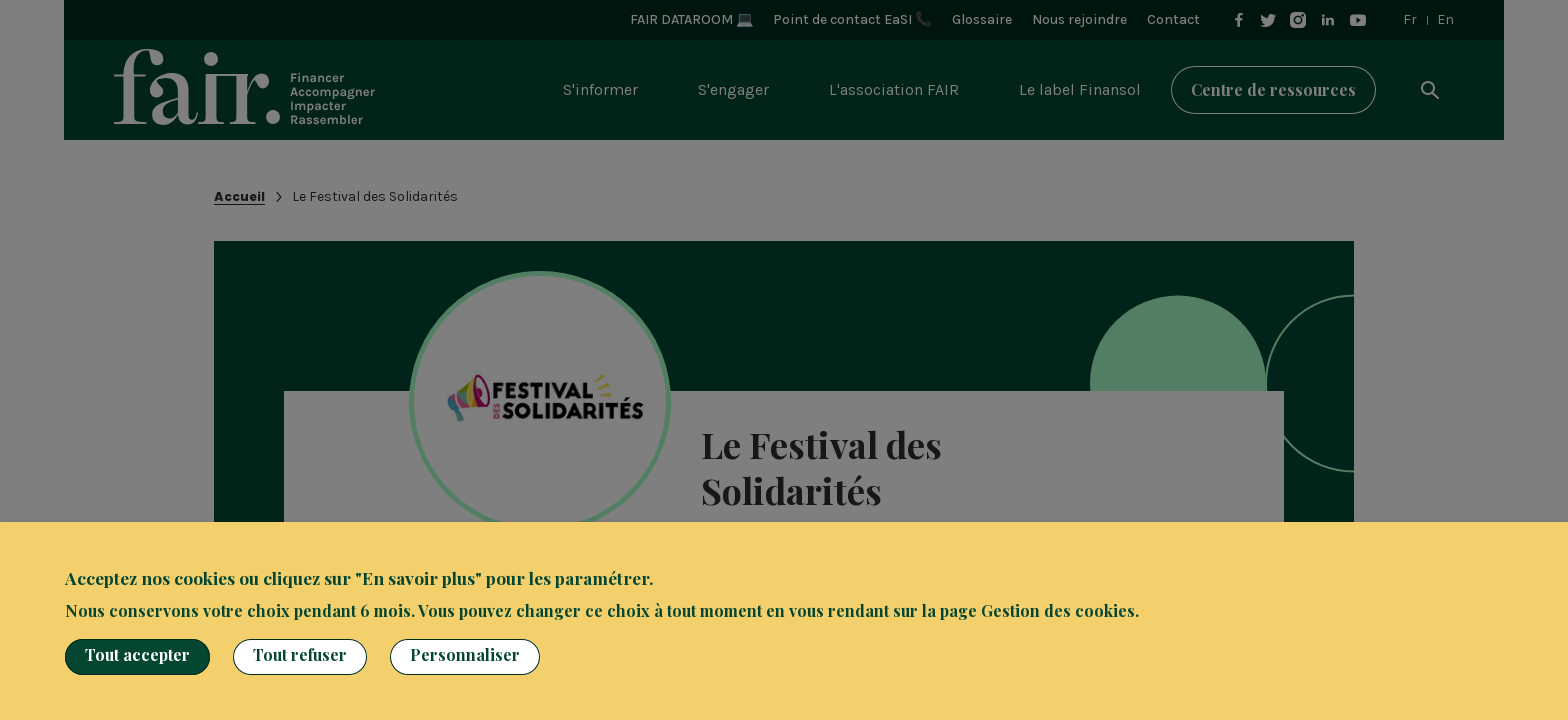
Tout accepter (137, 654)
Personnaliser (465, 654)
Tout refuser (300, 654)
